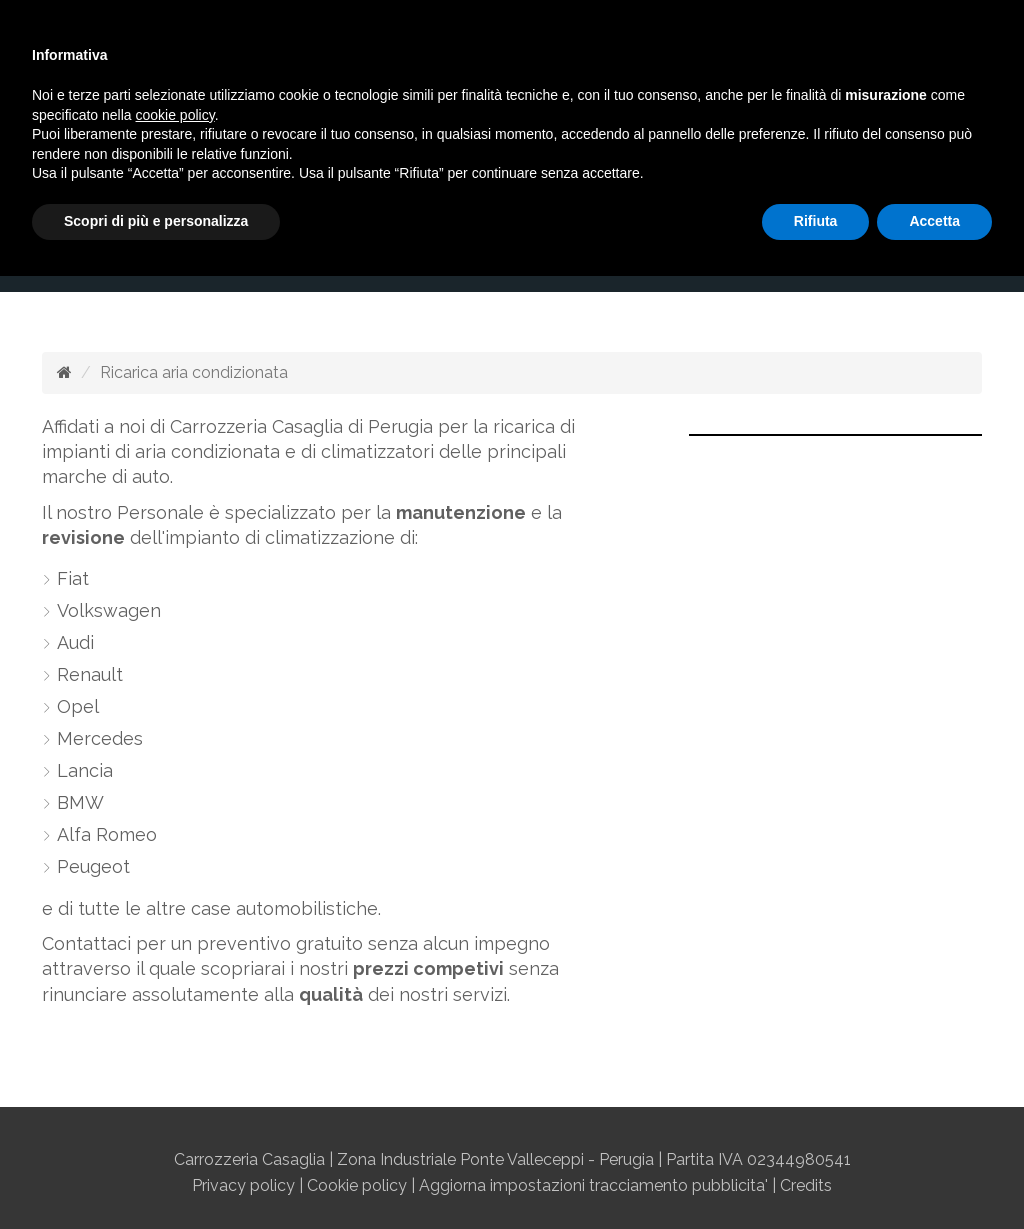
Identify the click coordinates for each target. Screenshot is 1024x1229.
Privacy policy (243, 1185)
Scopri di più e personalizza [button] (156, 221)
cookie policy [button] (175, 115)
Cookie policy (357, 1185)
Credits (806, 1185)
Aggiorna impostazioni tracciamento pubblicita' (593, 1185)
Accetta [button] (934, 221)
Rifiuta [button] (816, 221)
